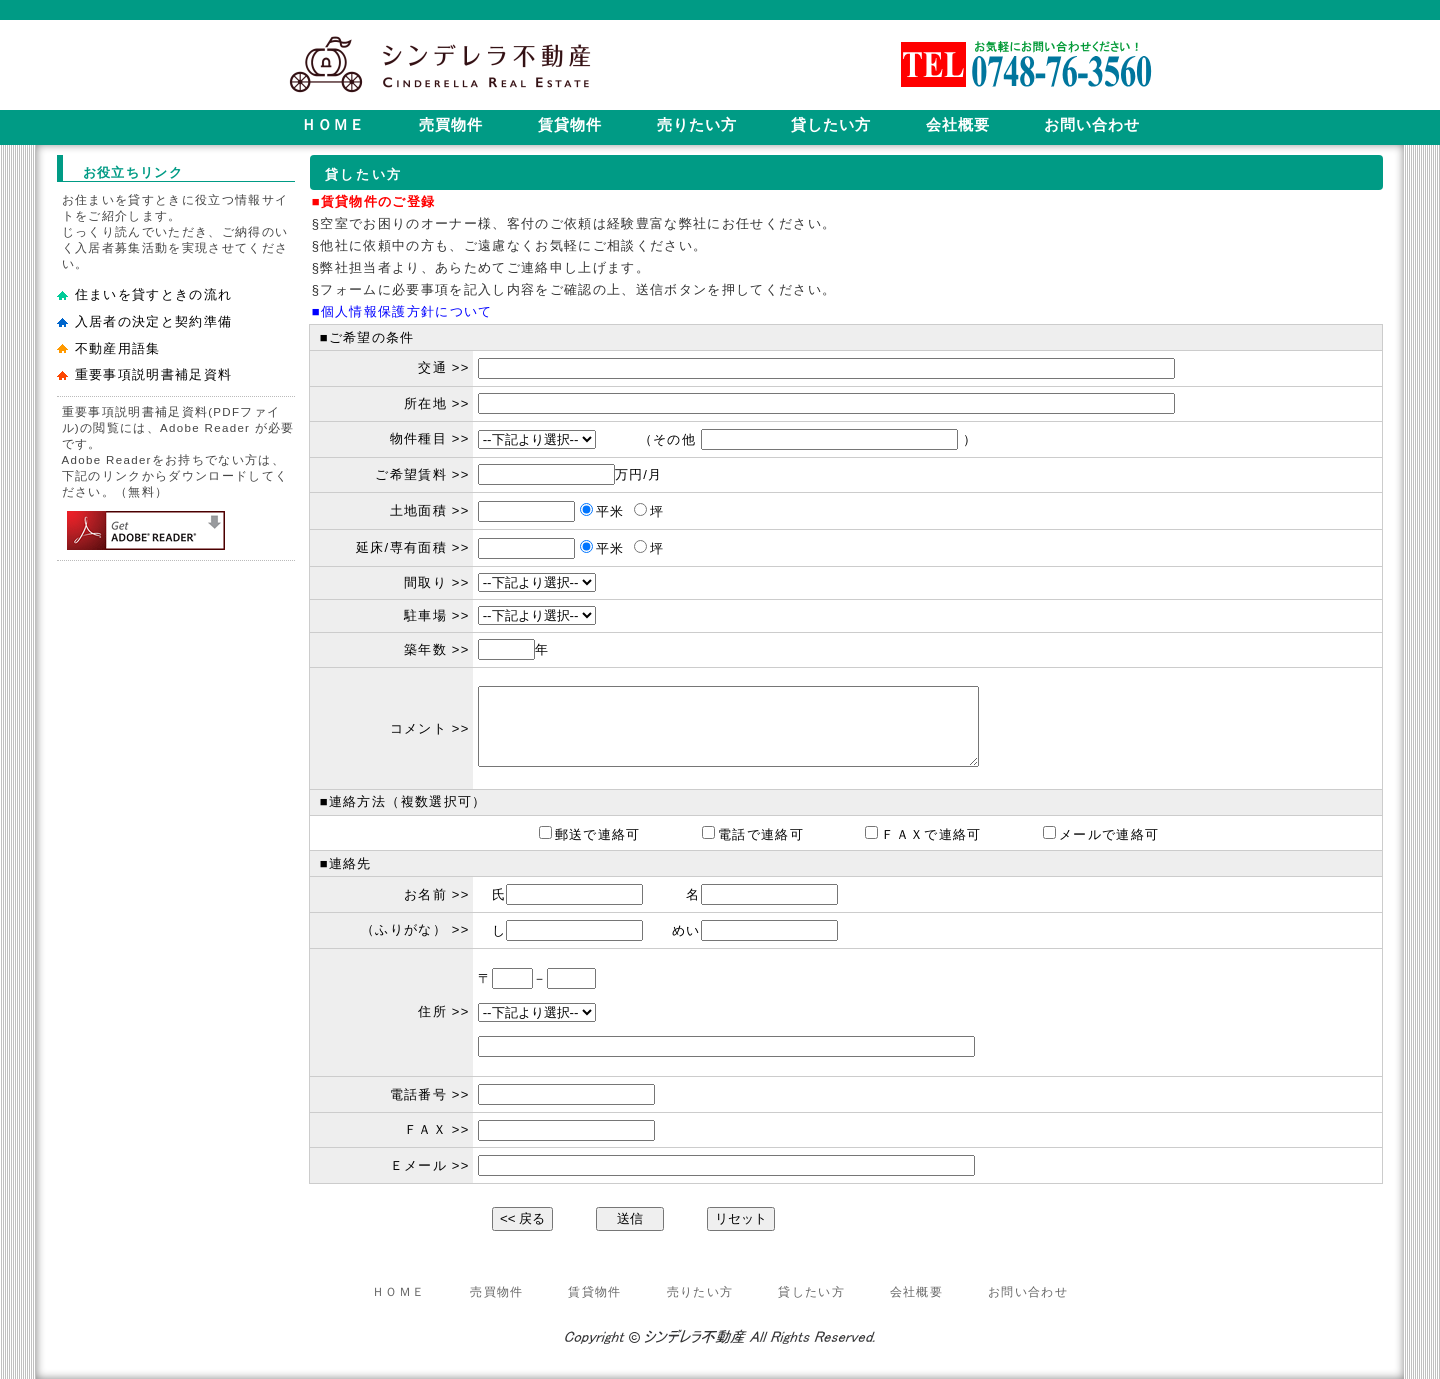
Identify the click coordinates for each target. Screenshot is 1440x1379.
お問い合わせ (1028, 1292)
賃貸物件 (594, 1292)
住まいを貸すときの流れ (154, 294)
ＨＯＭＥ (398, 1292)
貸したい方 (811, 1292)
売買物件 (496, 1292)
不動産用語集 (118, 348)
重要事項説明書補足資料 (154, 374)
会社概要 (916, 1292)
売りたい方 (700, 1292)
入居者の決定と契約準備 (154, 321)
